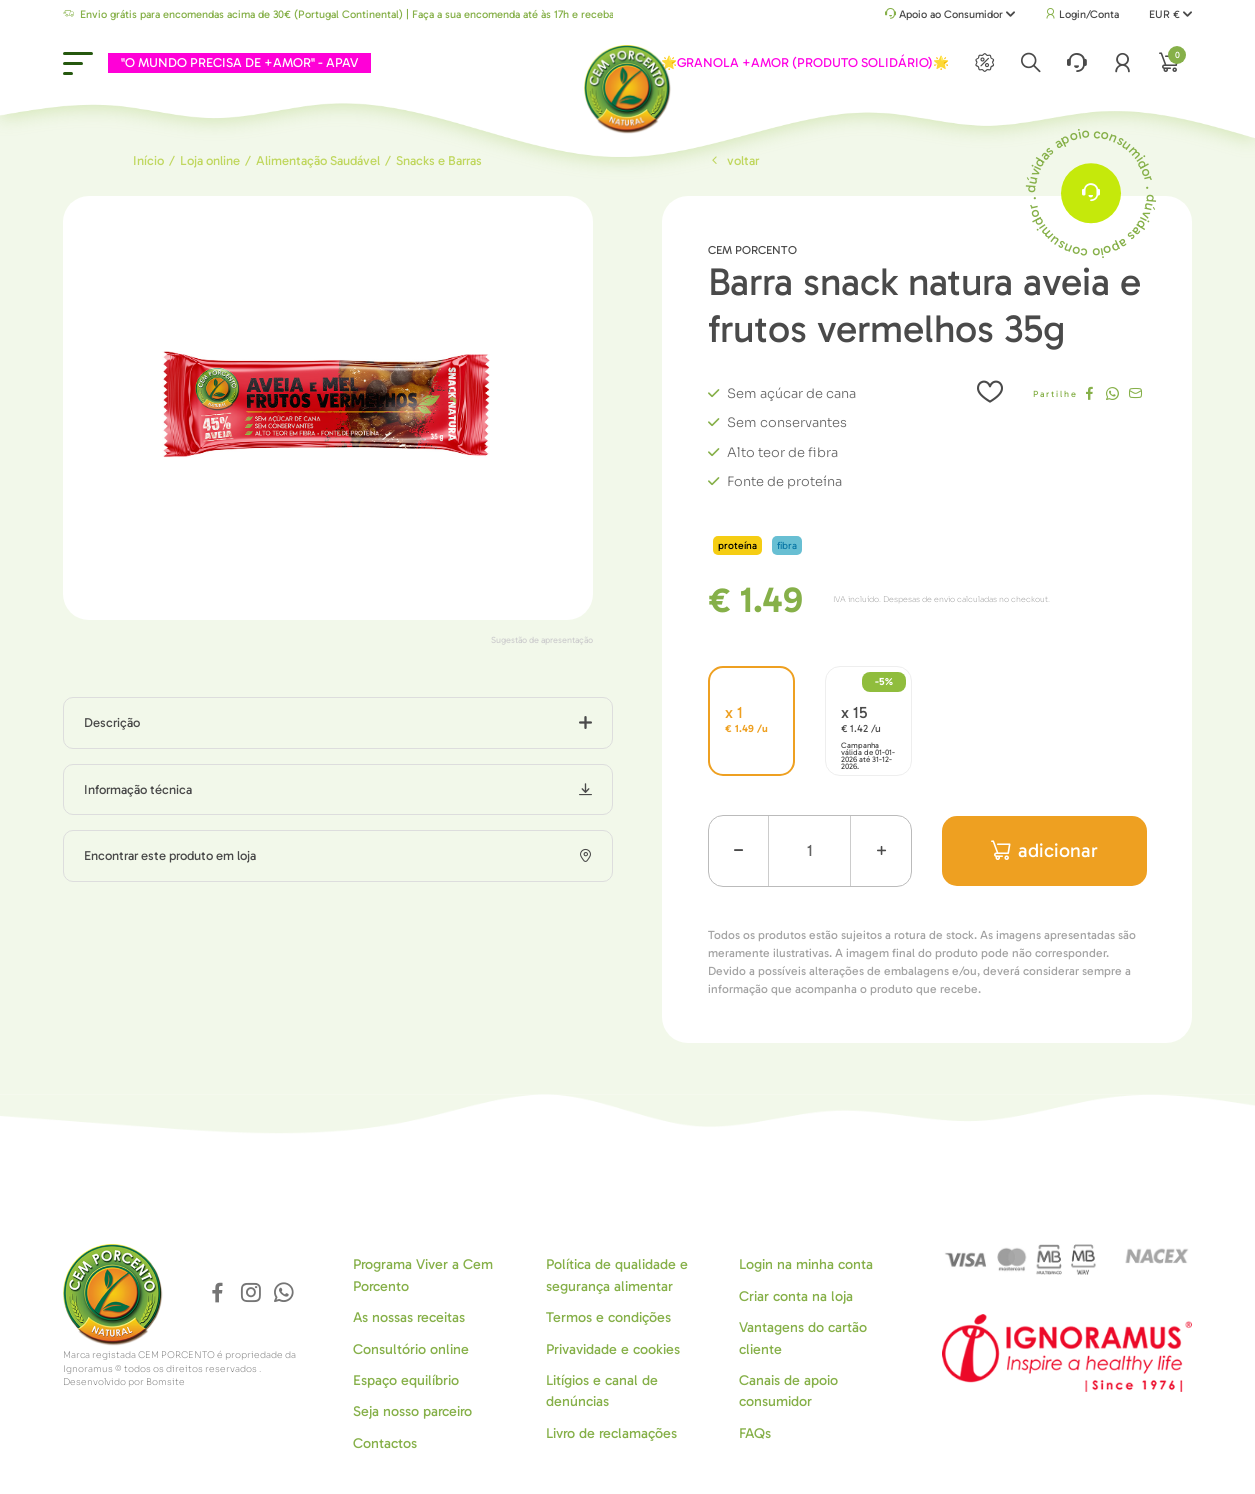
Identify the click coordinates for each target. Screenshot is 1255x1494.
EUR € (1170, 14)
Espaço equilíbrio (406, 1380)
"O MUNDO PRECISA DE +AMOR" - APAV (239, 62)
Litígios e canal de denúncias (602, 1391)
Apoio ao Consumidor (950, 15)
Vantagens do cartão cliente (803, 1338)
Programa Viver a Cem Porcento (423, 1275)
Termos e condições (608, 1317)
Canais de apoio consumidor (788, 1391)
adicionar (1044, 850)
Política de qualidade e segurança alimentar (617, 1275)
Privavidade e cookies (613, 1349)
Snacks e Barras (439, 160)
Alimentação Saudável (318, 160)
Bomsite (165, 1382)
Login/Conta (1082, 14)
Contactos (385, 1443)
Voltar (734, 160)
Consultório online (411, 1349)
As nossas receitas (409, 1317)
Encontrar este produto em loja (170, 855)
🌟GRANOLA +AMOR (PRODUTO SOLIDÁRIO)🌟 (805, 62)
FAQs (755, 1433)
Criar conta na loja (796, 1296)
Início (148, 160)
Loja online (210, 160)
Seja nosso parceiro (412, 1411)
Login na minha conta (806, 1264)
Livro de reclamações (611, 1433)
